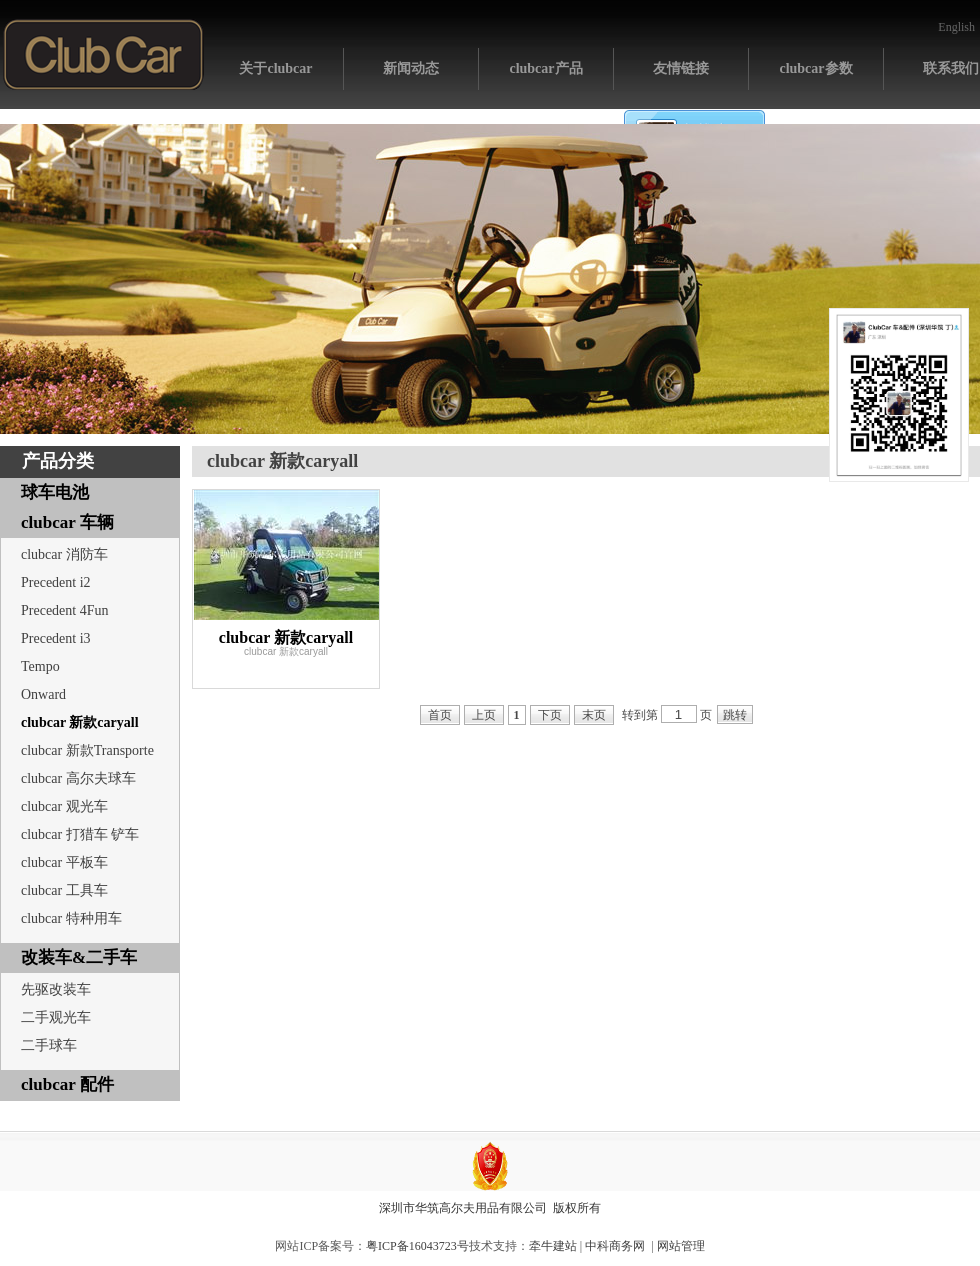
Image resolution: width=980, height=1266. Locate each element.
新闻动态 (411, 68)
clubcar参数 (815, 68)
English (956, 27)
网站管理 (681, 1246)
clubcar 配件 (67, 1084)
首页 (440, 715)
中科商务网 (615, 1246)
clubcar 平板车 (64, 862)
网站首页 (103, 54)
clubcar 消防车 (64, 554)
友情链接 (681, 68)
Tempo (40, 666)
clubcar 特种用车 (71, 918)
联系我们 (951, 68)
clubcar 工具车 (64, 890)
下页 (550, 715)
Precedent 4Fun (64, 610)
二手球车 (49, 1045)
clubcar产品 (545, 68)
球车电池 (55, 492)
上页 (484, 715)
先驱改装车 (56, 989)
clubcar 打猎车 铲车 (80, 834)
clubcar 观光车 (64, 806)
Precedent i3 (56, 638)
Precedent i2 (56, 582)
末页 (594, 715)
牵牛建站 (553, 1246)
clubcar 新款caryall (80, 722)
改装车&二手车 (79, 957)
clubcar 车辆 (67, 522)
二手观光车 (56, 1017)
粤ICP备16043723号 (417, 1246)
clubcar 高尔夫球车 (78, 778)
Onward (43, 694)
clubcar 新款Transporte (87, 750)
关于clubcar (275, 68)
